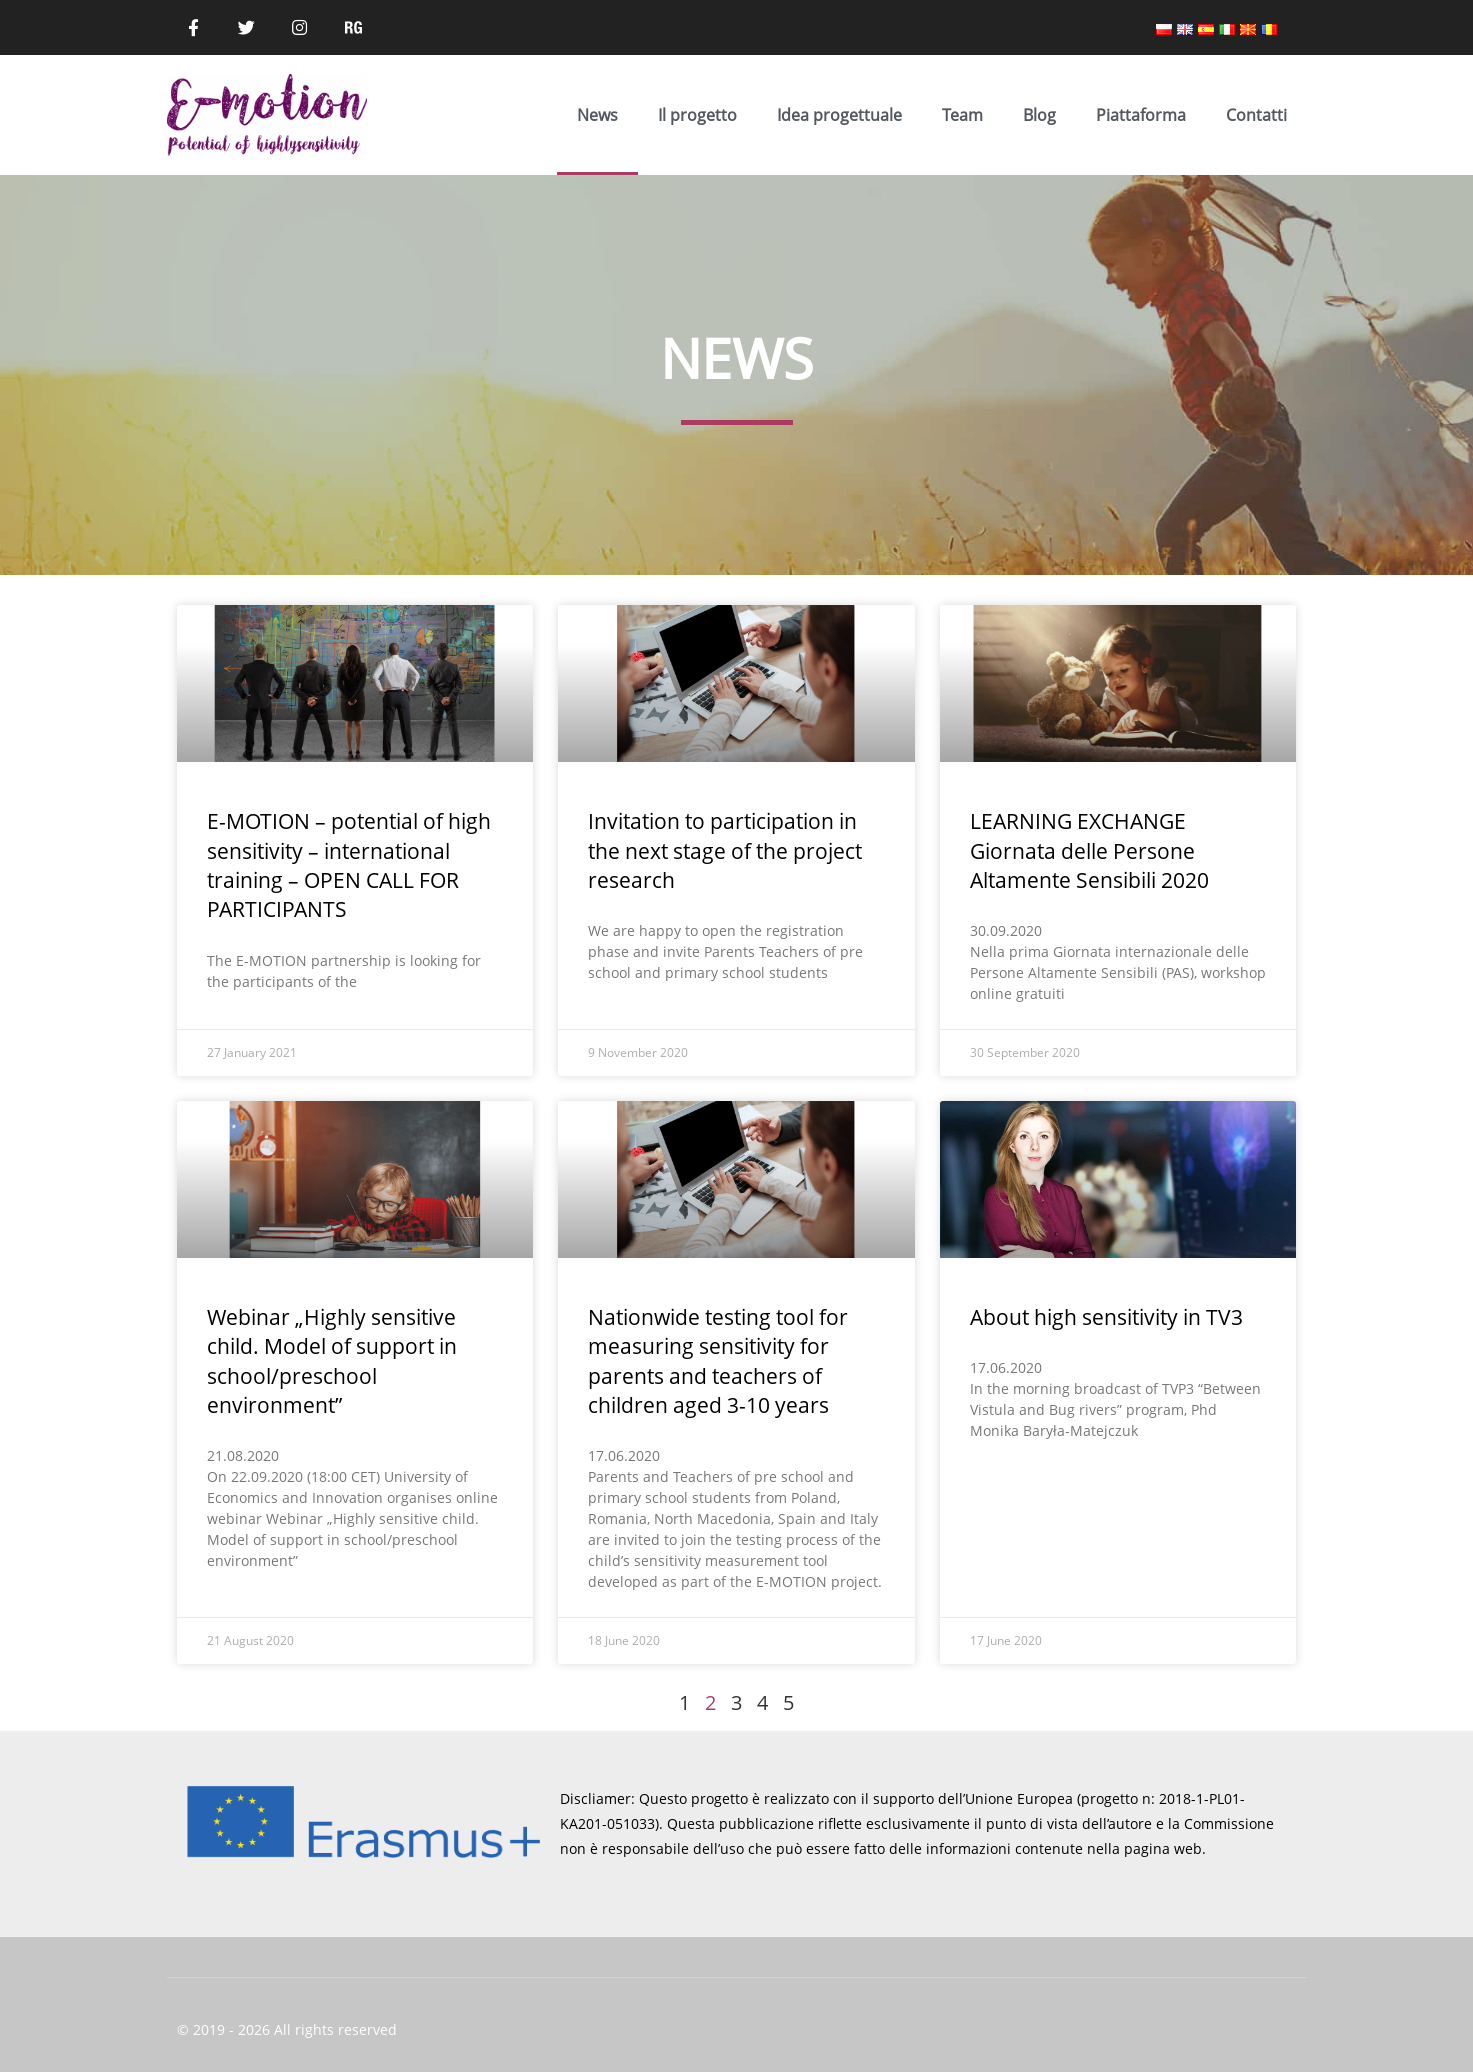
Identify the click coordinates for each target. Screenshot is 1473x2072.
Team (962, 115)
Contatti (1256, 115)
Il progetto (697, 115)
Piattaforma (1141, 115)
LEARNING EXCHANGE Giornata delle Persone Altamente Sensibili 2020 (1089, 850)
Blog (1039, 115)
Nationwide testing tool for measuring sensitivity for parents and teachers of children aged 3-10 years (718, 1361)
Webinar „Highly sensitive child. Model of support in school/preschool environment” (332, 1361)
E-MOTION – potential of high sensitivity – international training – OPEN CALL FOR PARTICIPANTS (349, 865)
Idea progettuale (839, 115)
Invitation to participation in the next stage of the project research (725, 850)
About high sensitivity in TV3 (1106, 1317)
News (597, 115)
